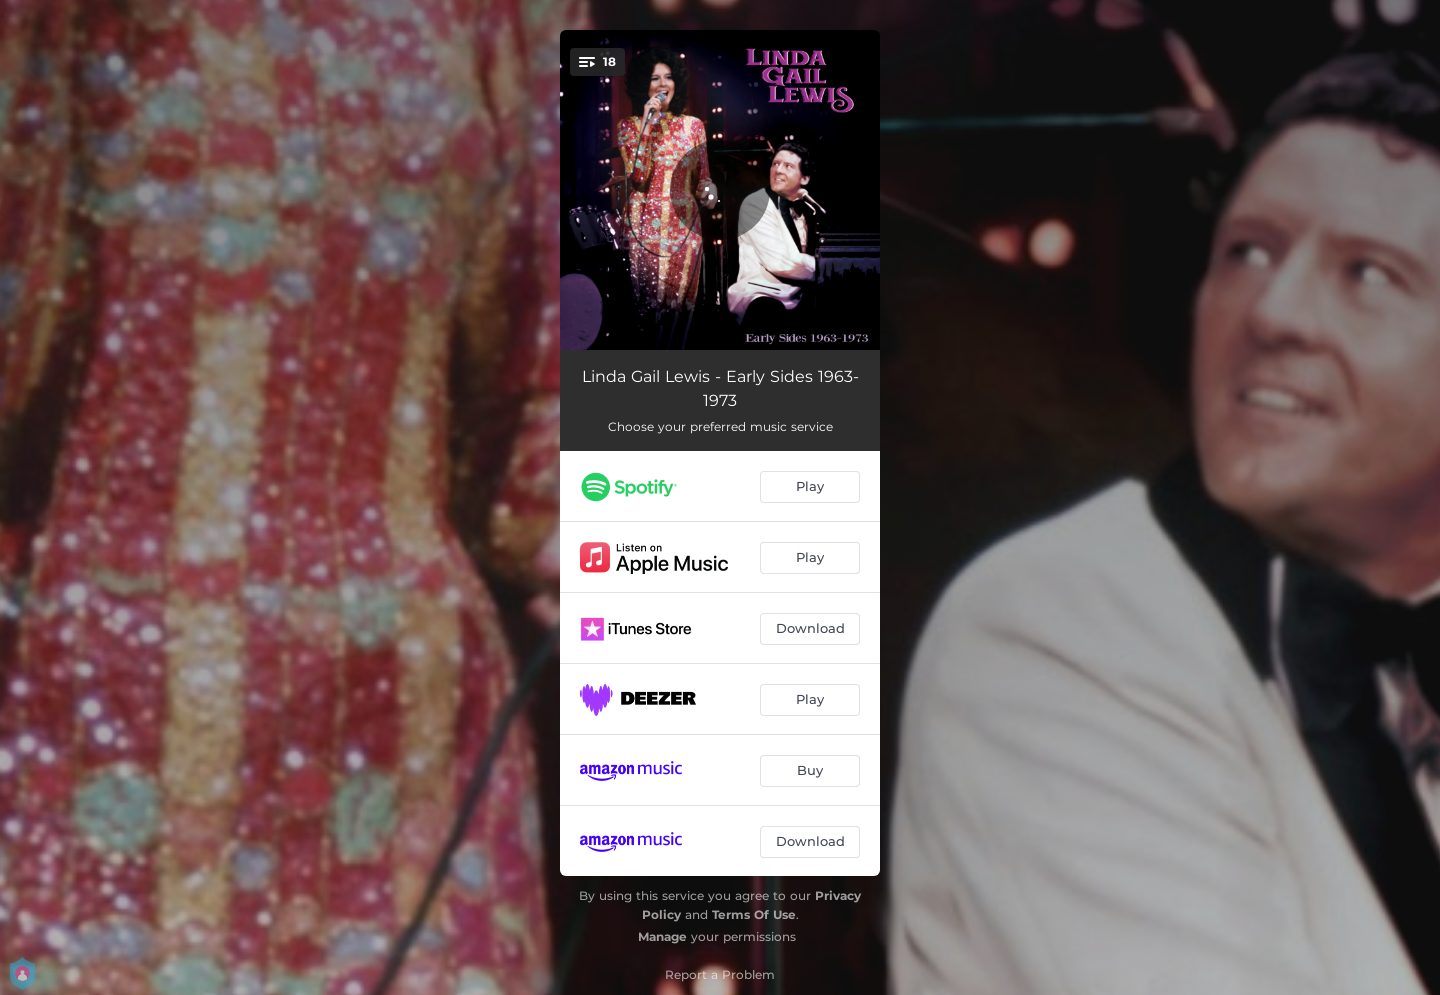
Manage (662, 936)
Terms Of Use (754, 914)
